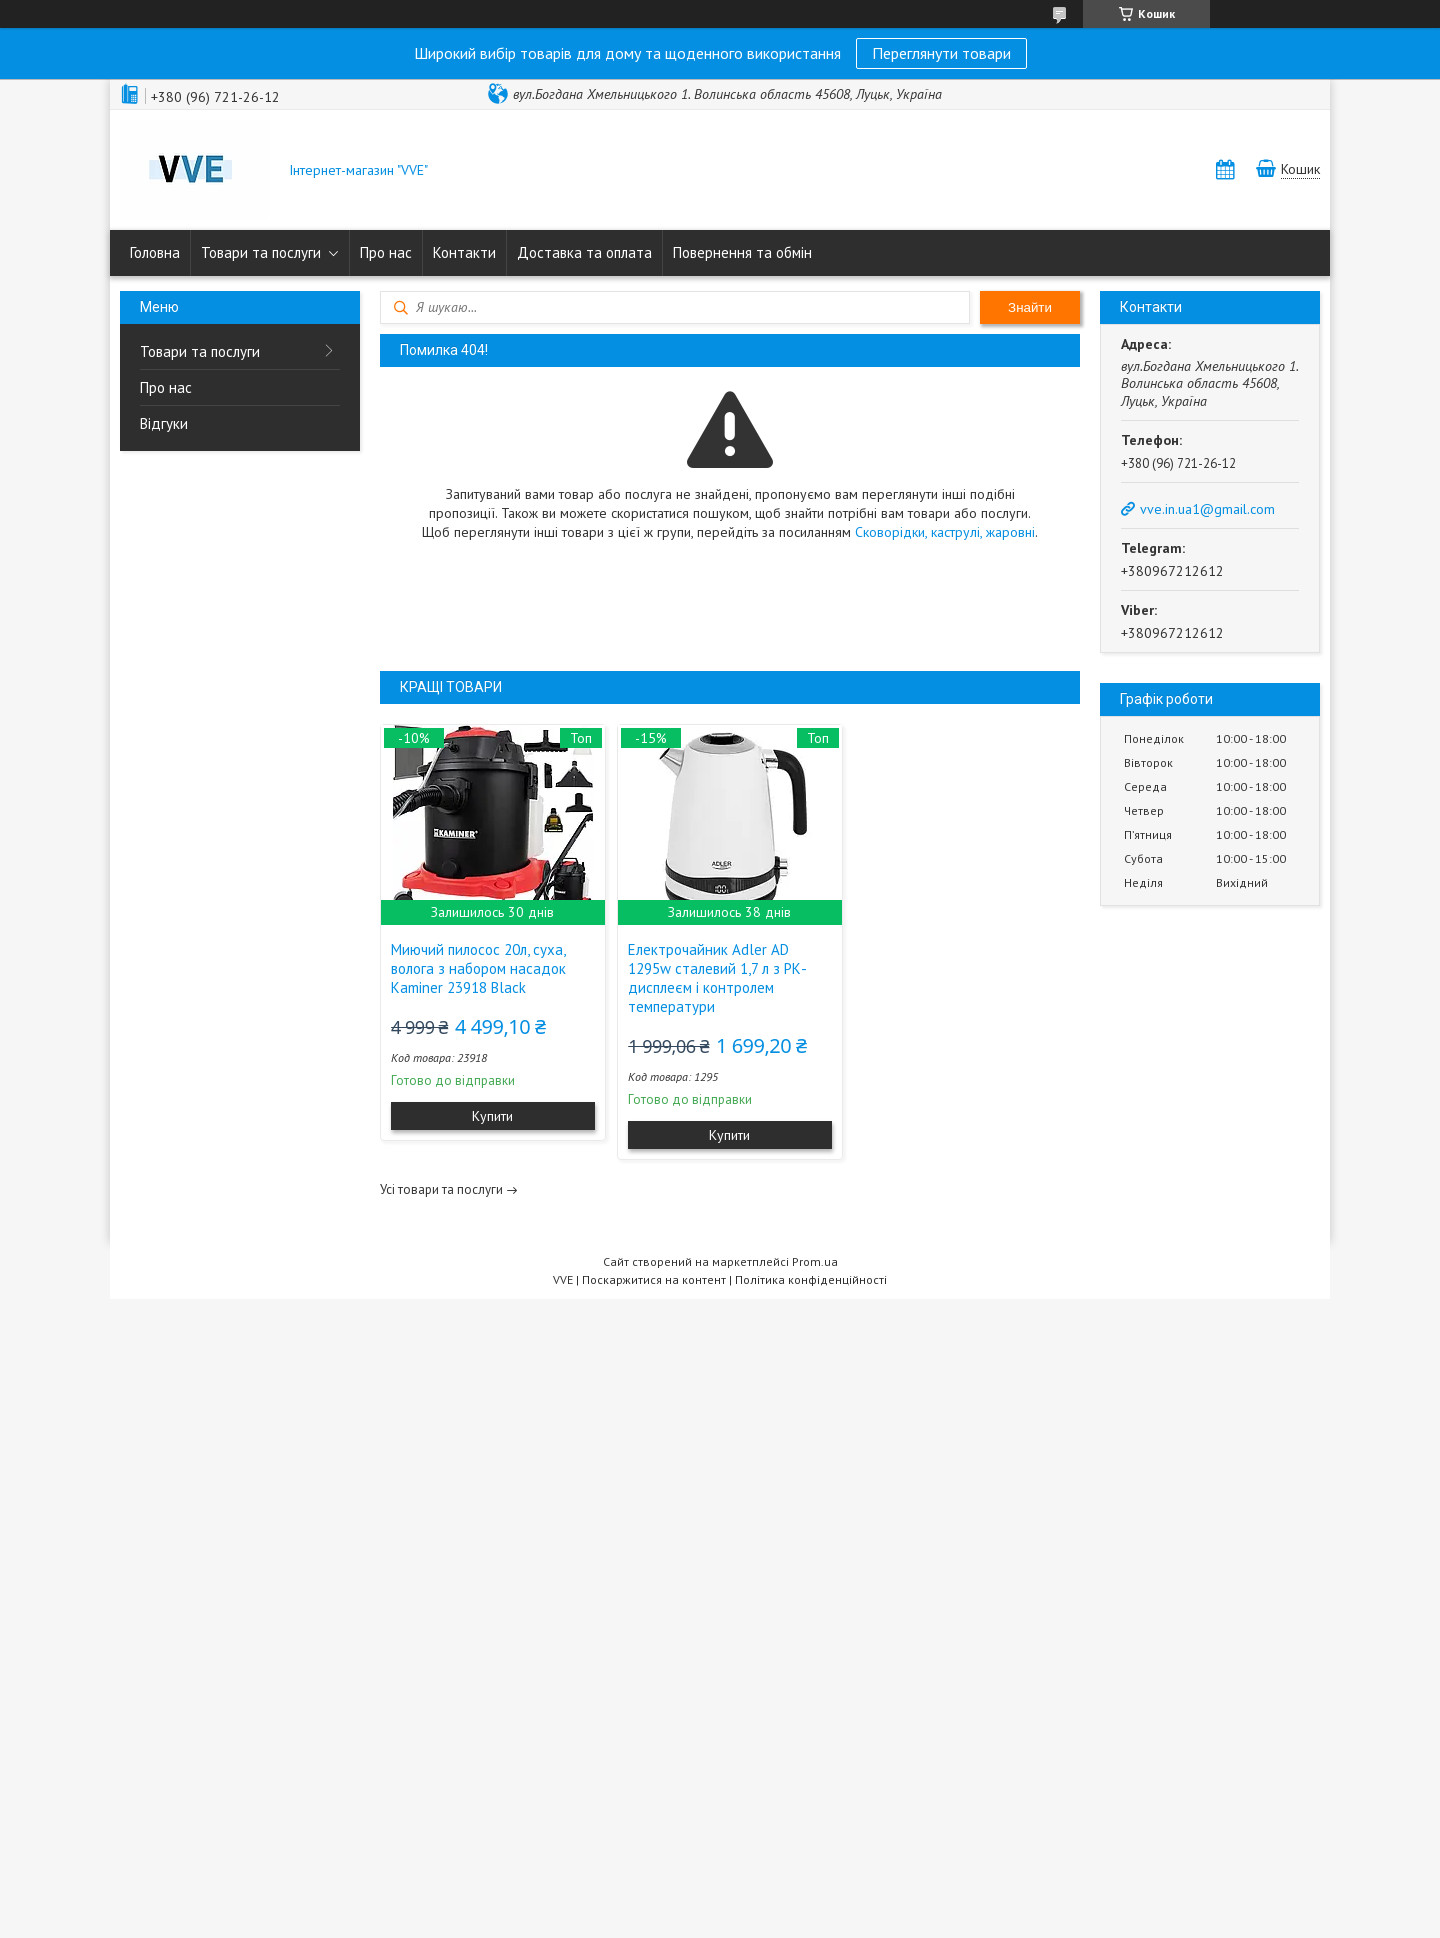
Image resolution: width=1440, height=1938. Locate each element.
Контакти (464, 252)
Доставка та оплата (584, 252)
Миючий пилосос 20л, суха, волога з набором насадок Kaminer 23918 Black (478, 968)
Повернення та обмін (742, 252)
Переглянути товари (941, 53)
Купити (492, 1116)
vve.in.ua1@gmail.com (1207, 509)
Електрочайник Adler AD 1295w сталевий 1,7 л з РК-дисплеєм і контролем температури (717, 978)
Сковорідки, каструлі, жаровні (945, 532)
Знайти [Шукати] (1030, 307)
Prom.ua (815, 1261)
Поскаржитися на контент (654, 1279)
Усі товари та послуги (441, 1189)
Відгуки (164, 423)
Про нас (386, 252)
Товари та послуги (261, 252)
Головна (155, 252)
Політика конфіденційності (811, 1279)
